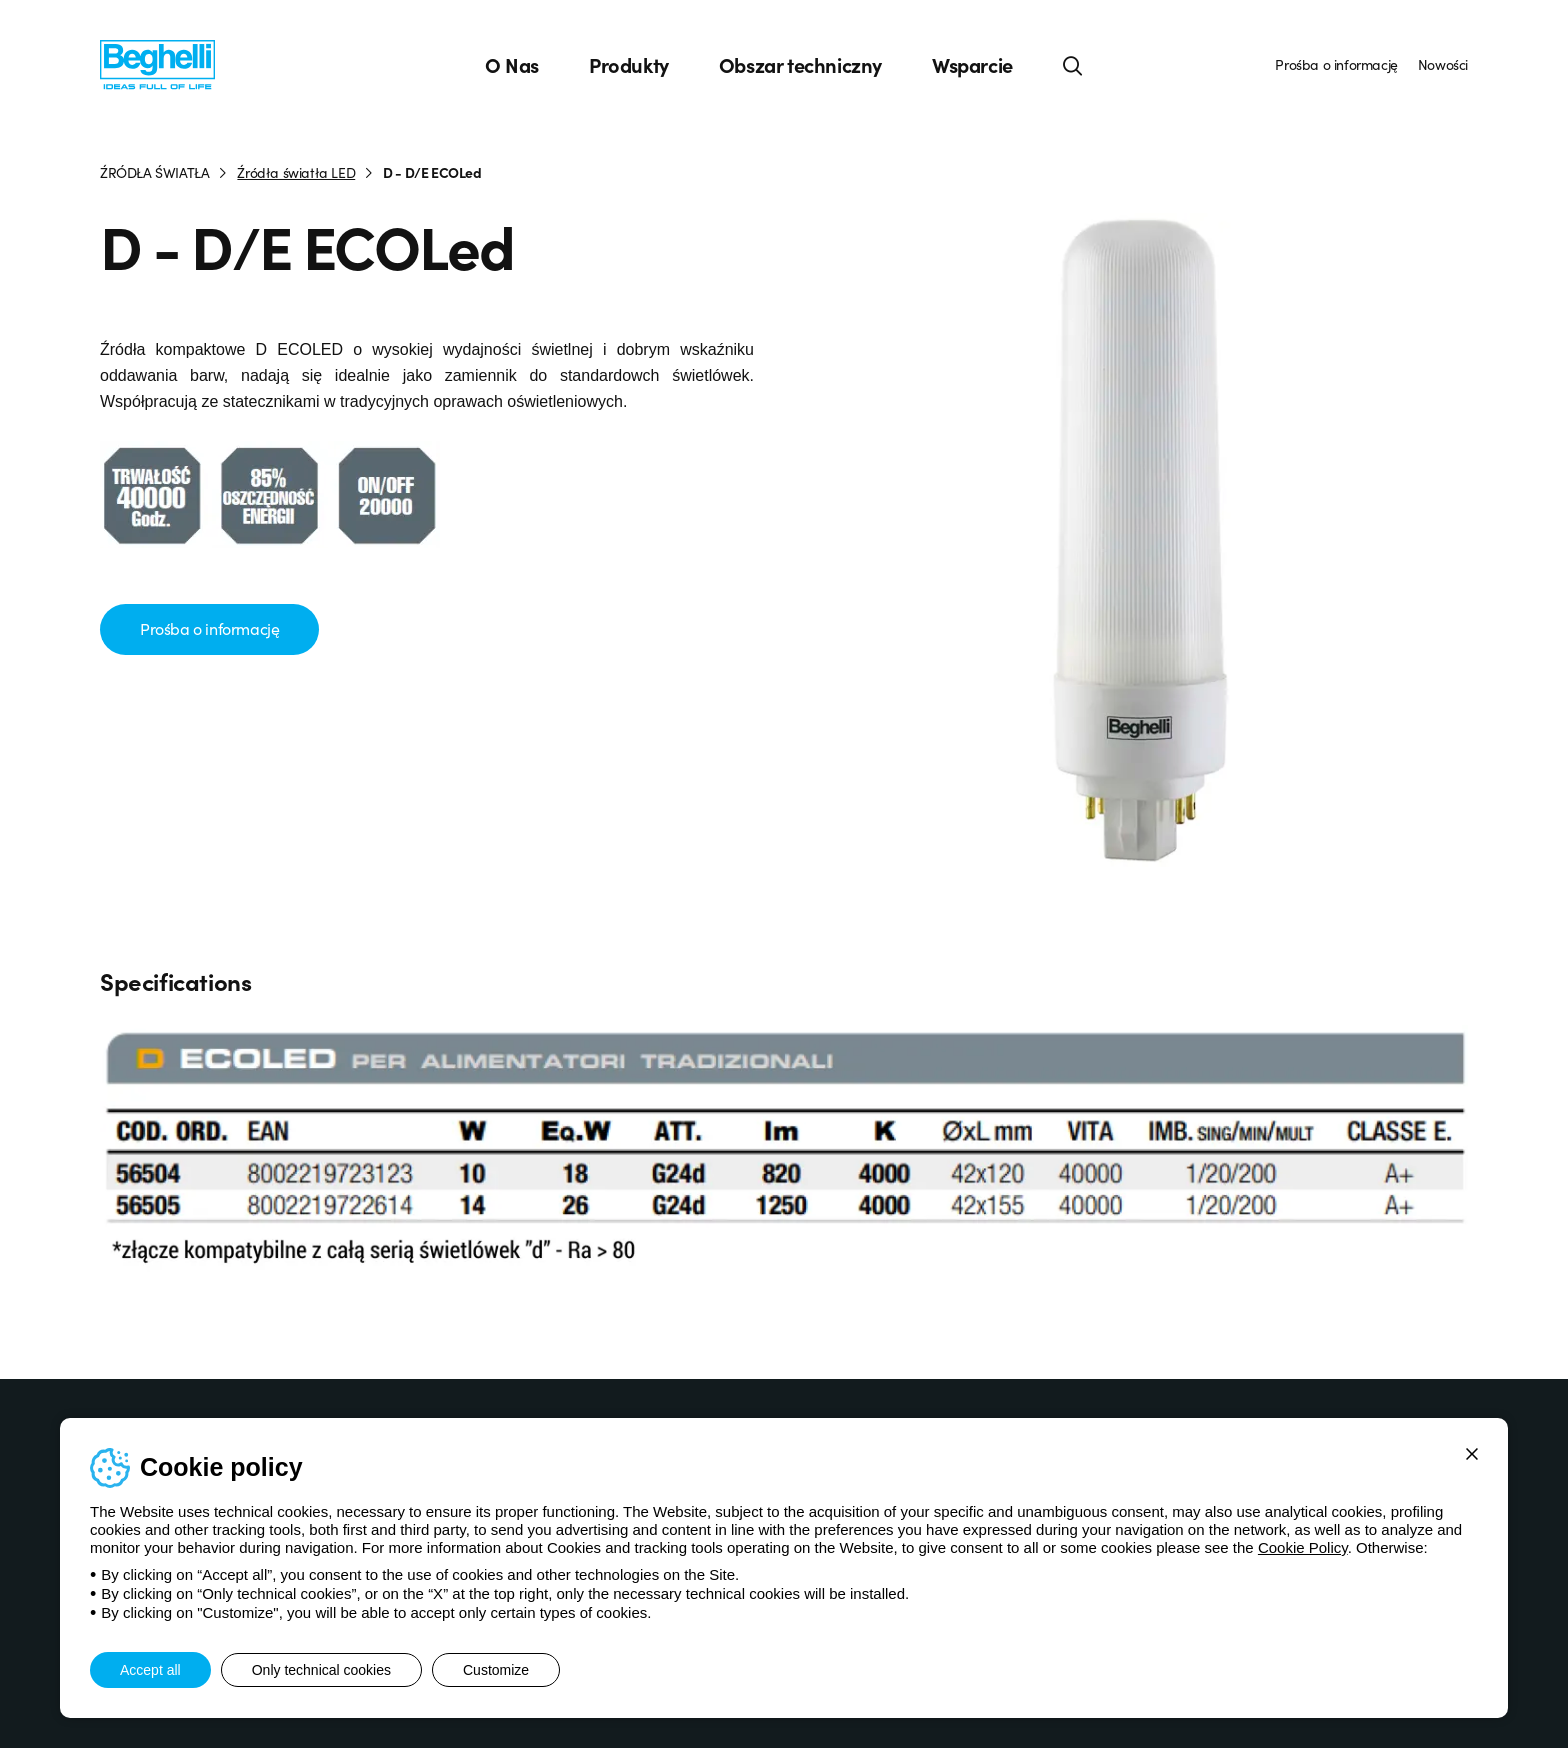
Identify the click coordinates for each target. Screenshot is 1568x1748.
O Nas (512, 65)
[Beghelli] (157, 63)
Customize (496, 1670)
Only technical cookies (321, 1670)
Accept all (150, 1670)
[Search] (1073, 65)
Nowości (1443, 64)
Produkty (629, 65)
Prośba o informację (1336, 64)
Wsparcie (972, 65)
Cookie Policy (1303, 1547)
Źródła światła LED (296, 172)
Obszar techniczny (800, 65)
